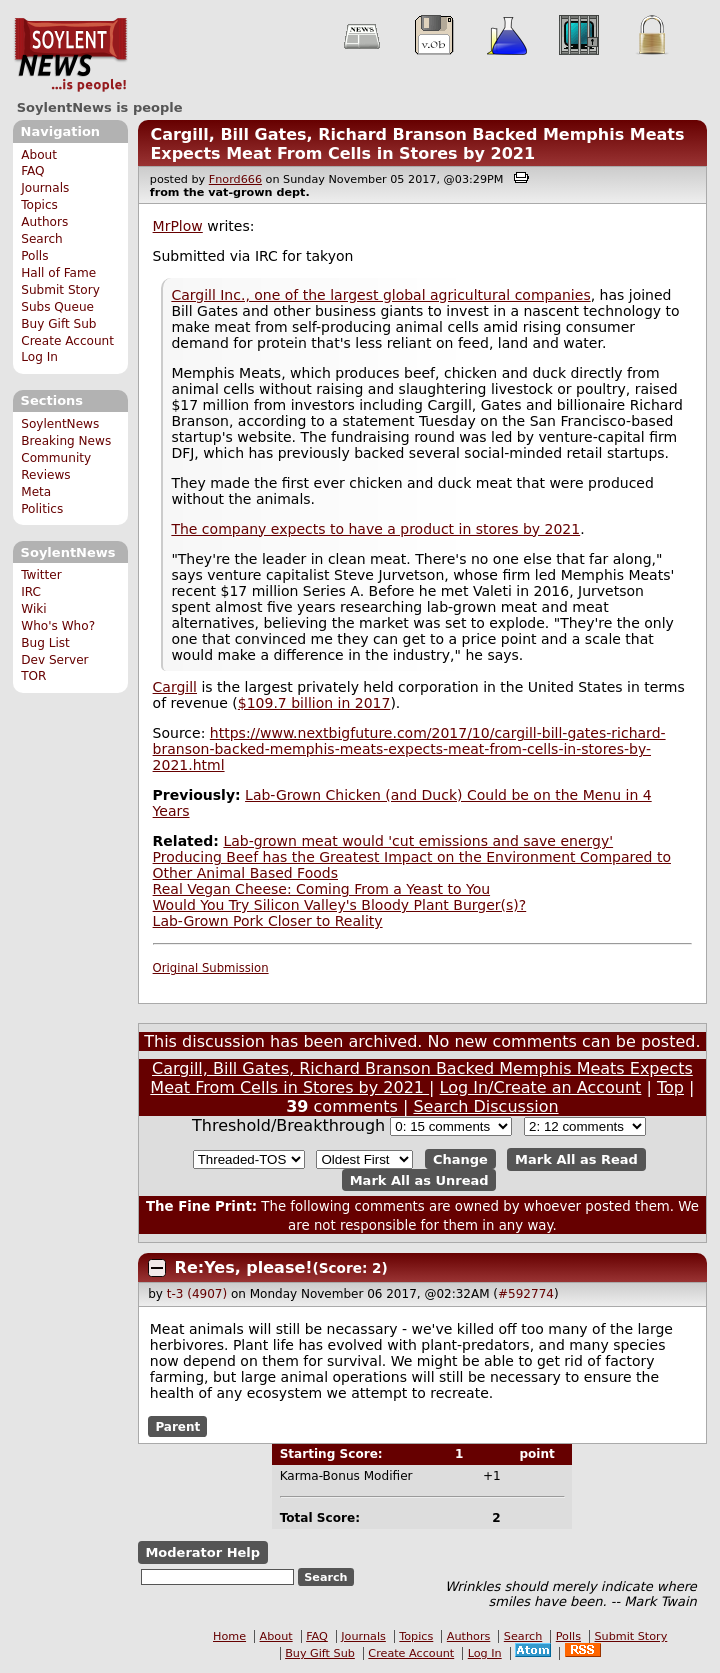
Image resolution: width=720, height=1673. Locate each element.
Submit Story (60, 290)
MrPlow (178, 226)
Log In (39, 357)
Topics (39, 205)
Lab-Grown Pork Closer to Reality (268, 921)
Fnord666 (235, 179)
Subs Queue (57, 307)
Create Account (67, 341)
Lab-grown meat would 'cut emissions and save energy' (418, 841)
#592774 (526, 1294)
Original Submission (211, 968)
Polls (34, 256)
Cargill (175, 687)
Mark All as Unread (419, 1179)
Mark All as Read (576, 1159)
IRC (31, 592)
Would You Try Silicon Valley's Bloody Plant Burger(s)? (340, 905)
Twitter (41, 575)
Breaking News (66, 441)
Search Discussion (485, 1106)
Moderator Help (202, 1552)
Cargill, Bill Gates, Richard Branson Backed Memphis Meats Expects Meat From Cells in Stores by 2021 (417, 144)
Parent (177, 1426)
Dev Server (54, 660)
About (39, 155)
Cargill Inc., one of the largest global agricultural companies (380, 295)
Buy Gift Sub (58, 324)
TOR (33, 676)
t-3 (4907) (197, 1294)
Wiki (33, 609)
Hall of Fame (58, 273)
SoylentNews (70, 55)
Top (670, 1087)
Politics (42, 509)
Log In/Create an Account (541, 1087)
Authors (44, 222)
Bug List (45, 643)
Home (229, 1636)
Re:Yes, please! (244, 1267)
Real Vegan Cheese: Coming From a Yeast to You (321, 889)
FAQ (32, 171)
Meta (36, 492)
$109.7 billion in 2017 (314, 703)
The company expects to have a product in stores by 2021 (375, 529)
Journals (45, 188)
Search (42, 239)
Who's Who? (58, 626)
